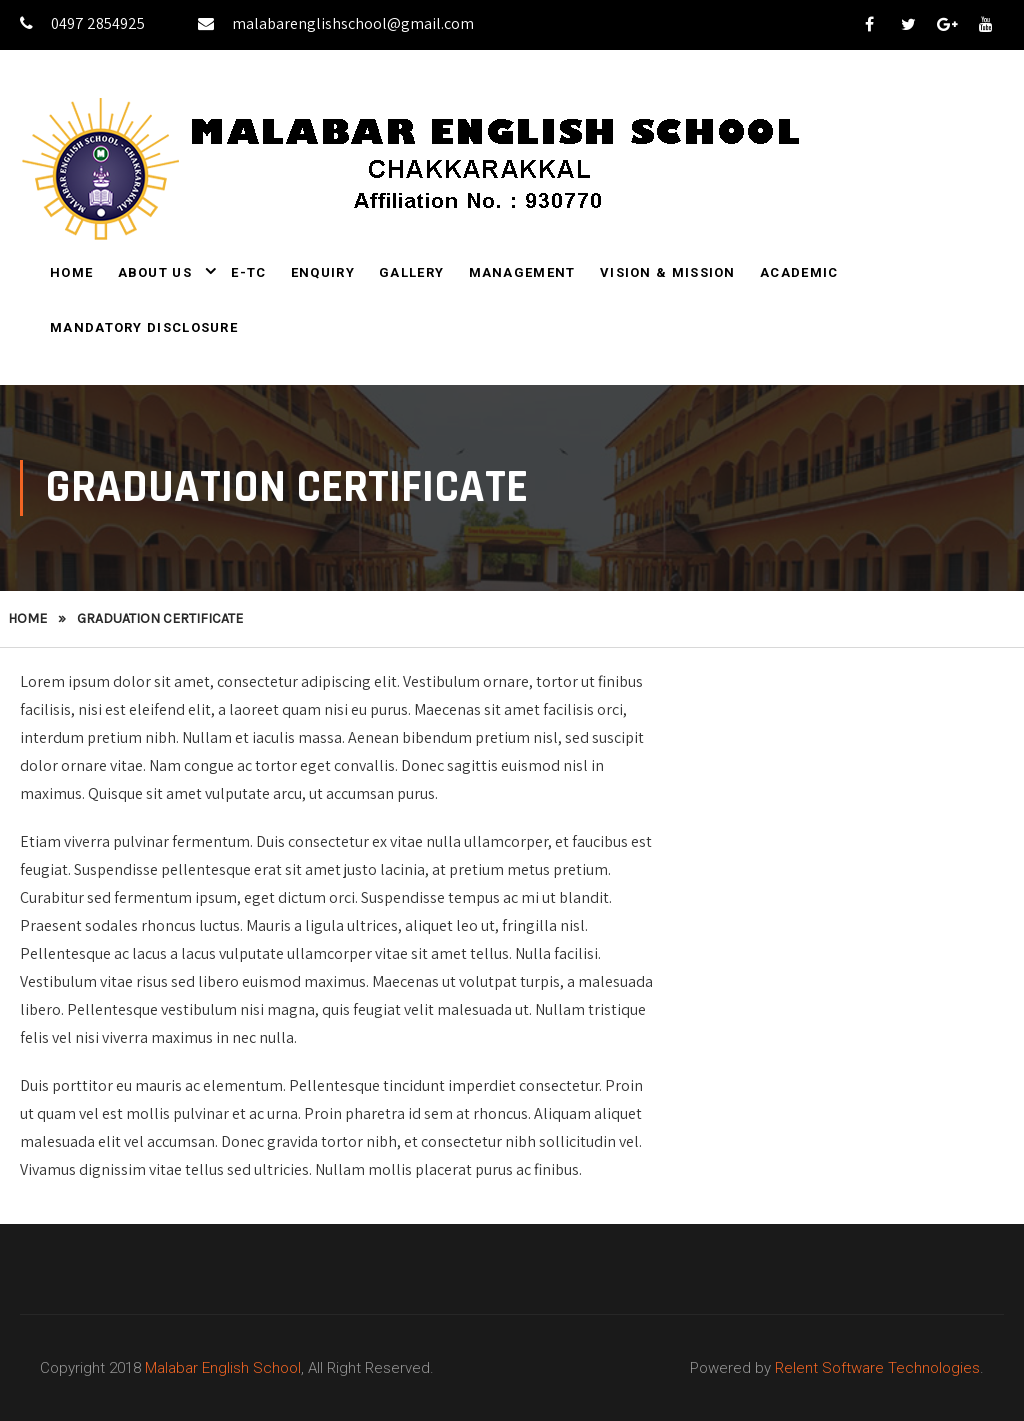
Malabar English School (223, 1368)
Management (522, 272)
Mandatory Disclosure (144, 327)
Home (71, 272)
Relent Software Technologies (877, 1368)
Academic (799, 272)
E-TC (248, 272)
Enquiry (323, 272)
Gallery (411, 272)
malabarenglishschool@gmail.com (336, 23)
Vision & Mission (668, 272)
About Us (155, 272)
